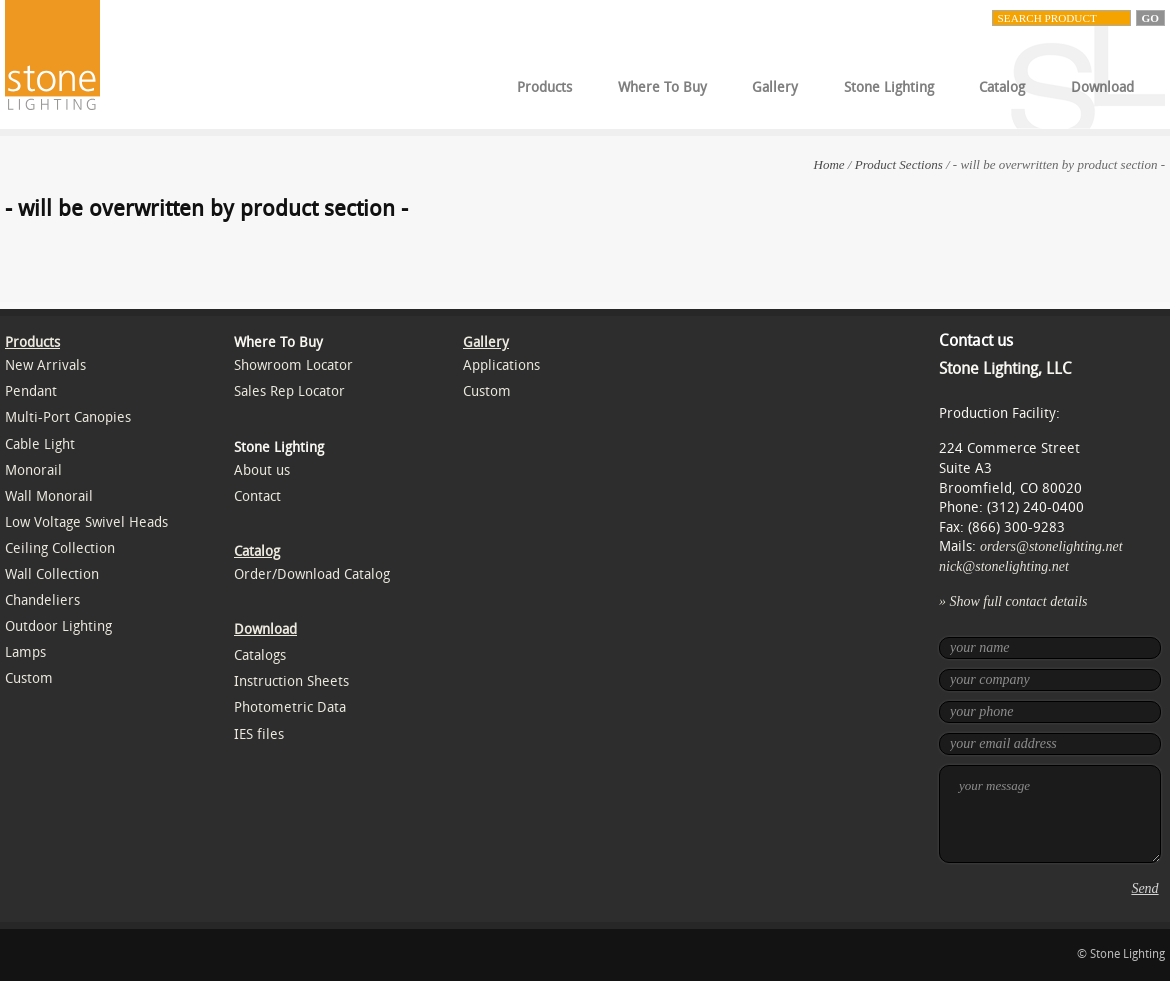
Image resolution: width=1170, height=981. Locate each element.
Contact (257, 496)
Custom (29, 678)
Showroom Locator (293, 365)
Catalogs (260, 655)
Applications (501, 365)
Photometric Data (290, 707)
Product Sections (899, 164)
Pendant (31, 391)
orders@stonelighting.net (1051, 546)
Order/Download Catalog (312, 574)
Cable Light (40, 444)
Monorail (33, 470)
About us (262, 470)
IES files (259, 734)
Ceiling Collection (60, 548)
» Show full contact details (1013, 601)
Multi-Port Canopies (68, 417)
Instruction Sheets (291, 681)
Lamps (25, 652)
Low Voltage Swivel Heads (86, 522)
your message (1050, 814)
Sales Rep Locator (289, 391)
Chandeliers (42, 600)
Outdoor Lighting (58, 626)
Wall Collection (52, 574)
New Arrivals (45, 365)
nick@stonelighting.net (1004, 566)
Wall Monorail (49, 496)
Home (829, 164)
